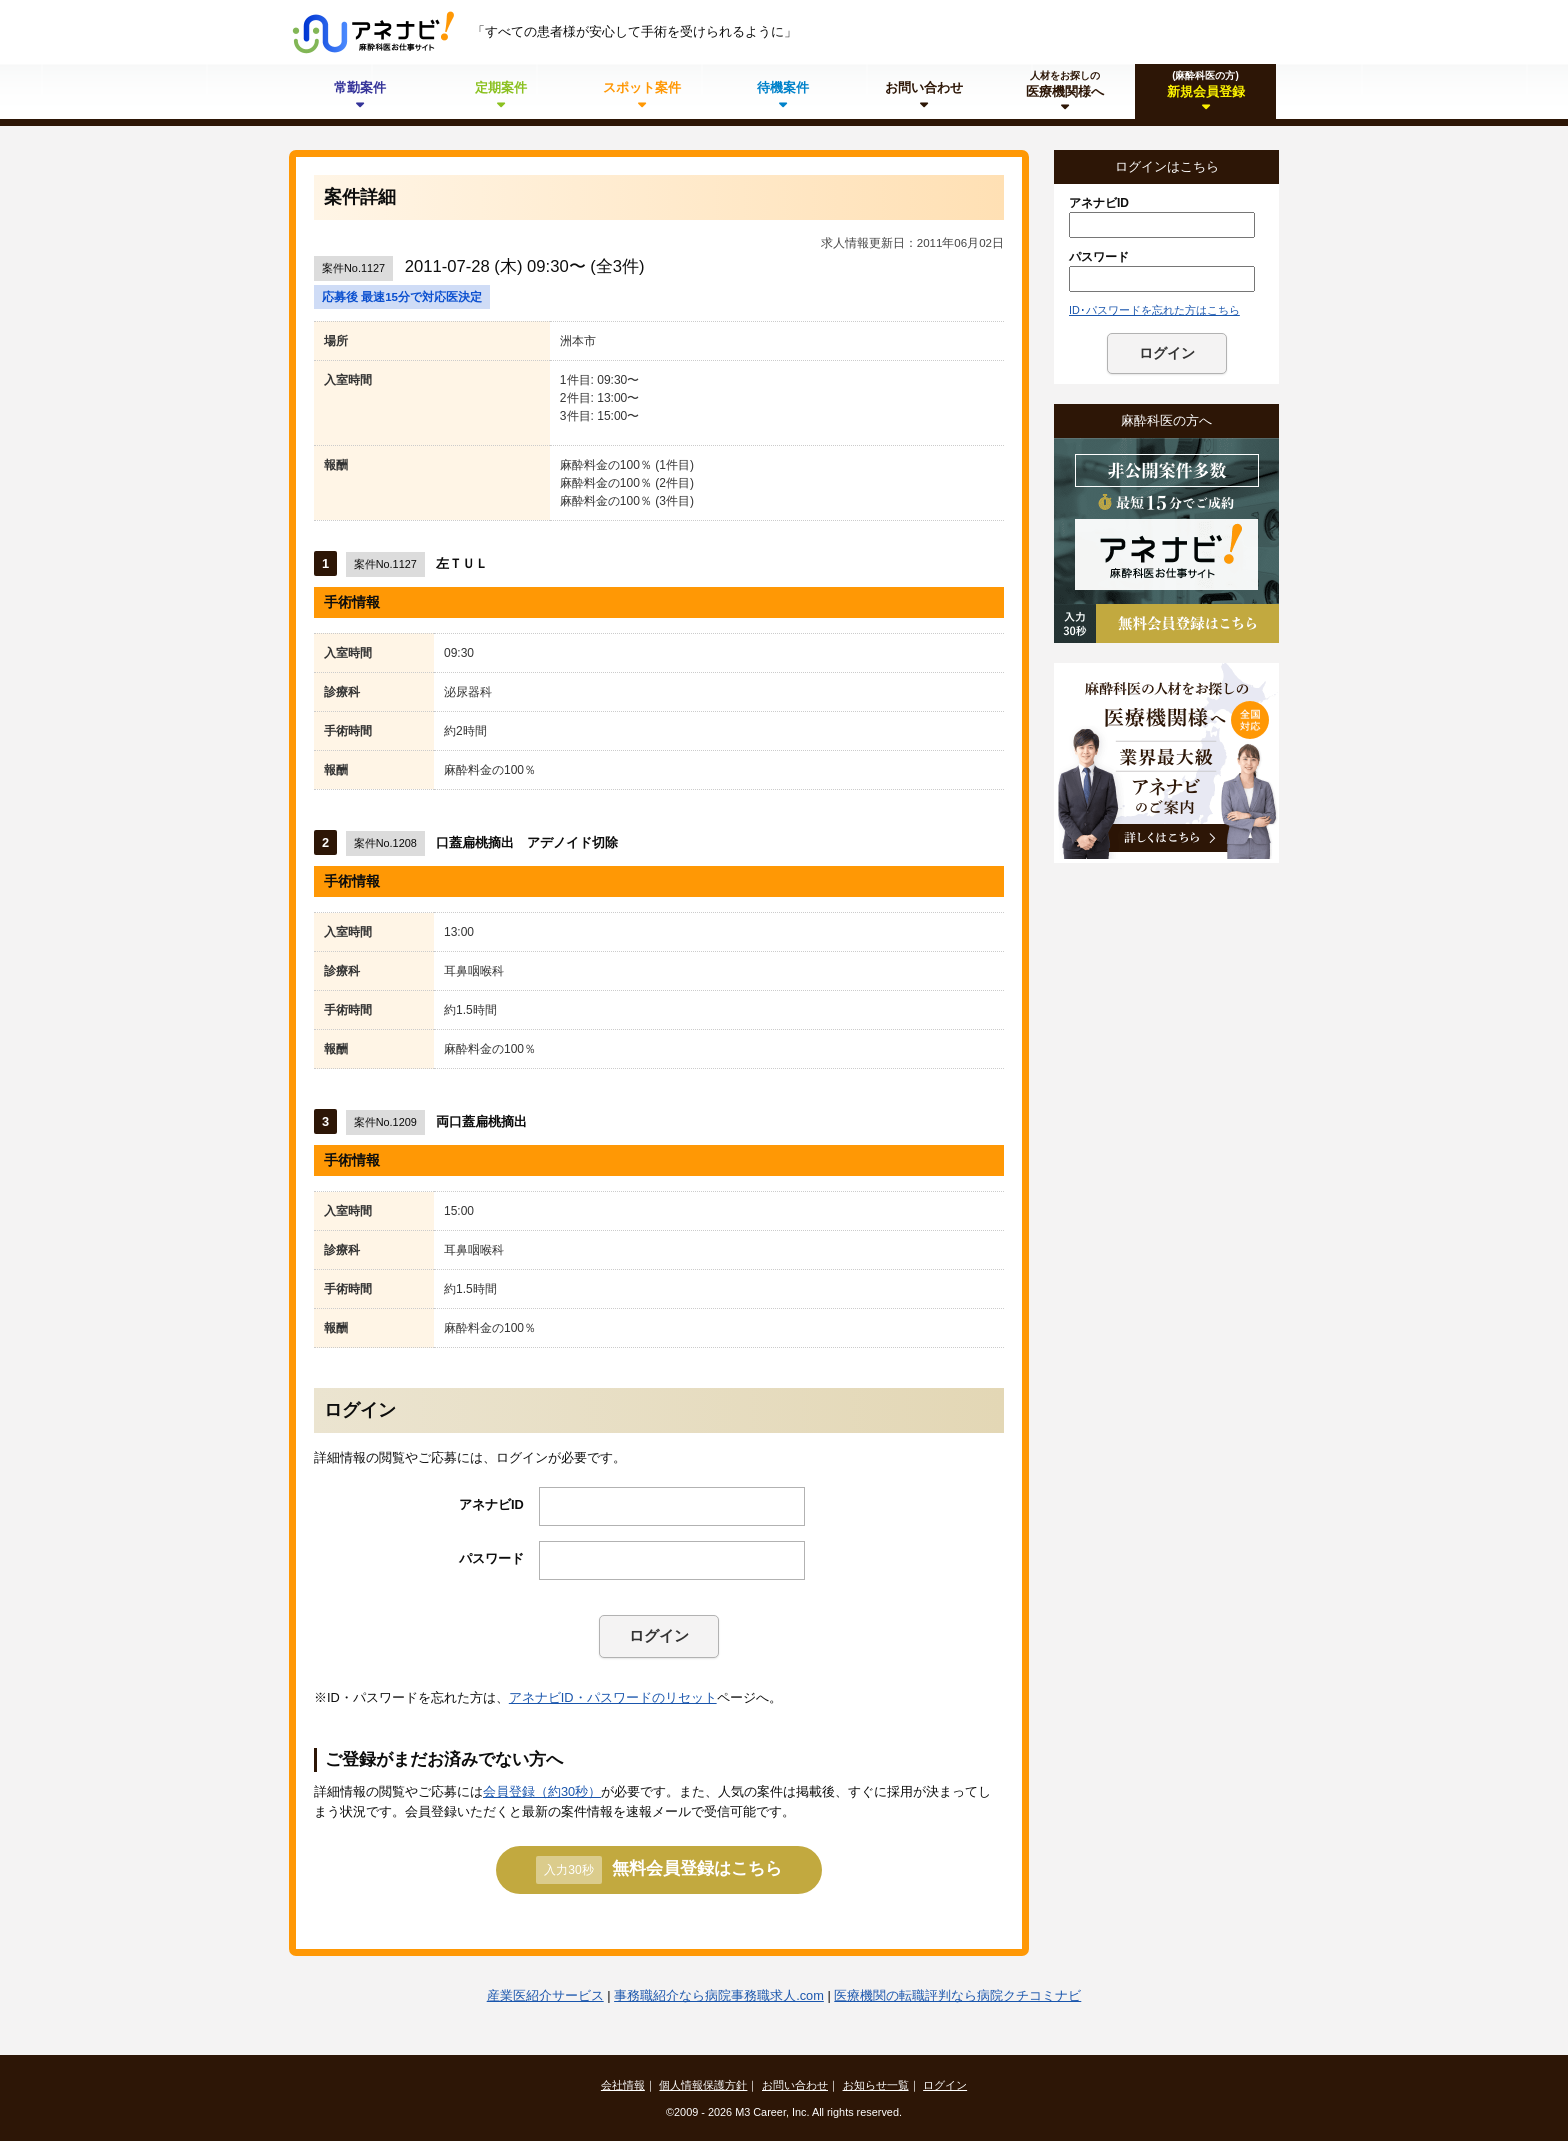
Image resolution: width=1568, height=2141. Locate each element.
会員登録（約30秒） (542, 1791)
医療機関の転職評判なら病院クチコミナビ (957, 1995)
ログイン (659, 1635)
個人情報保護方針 (703, 2085)
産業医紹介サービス (545, 1995)
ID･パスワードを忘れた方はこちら (1154, 310)
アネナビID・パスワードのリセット (613, 1697)
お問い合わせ (795, 2085)
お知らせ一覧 (876, 2085)
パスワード (491, 1558)
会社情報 (623, 2085)
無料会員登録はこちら (658, 1870)
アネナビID (491, 1504)
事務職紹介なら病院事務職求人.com (719, 1995)
